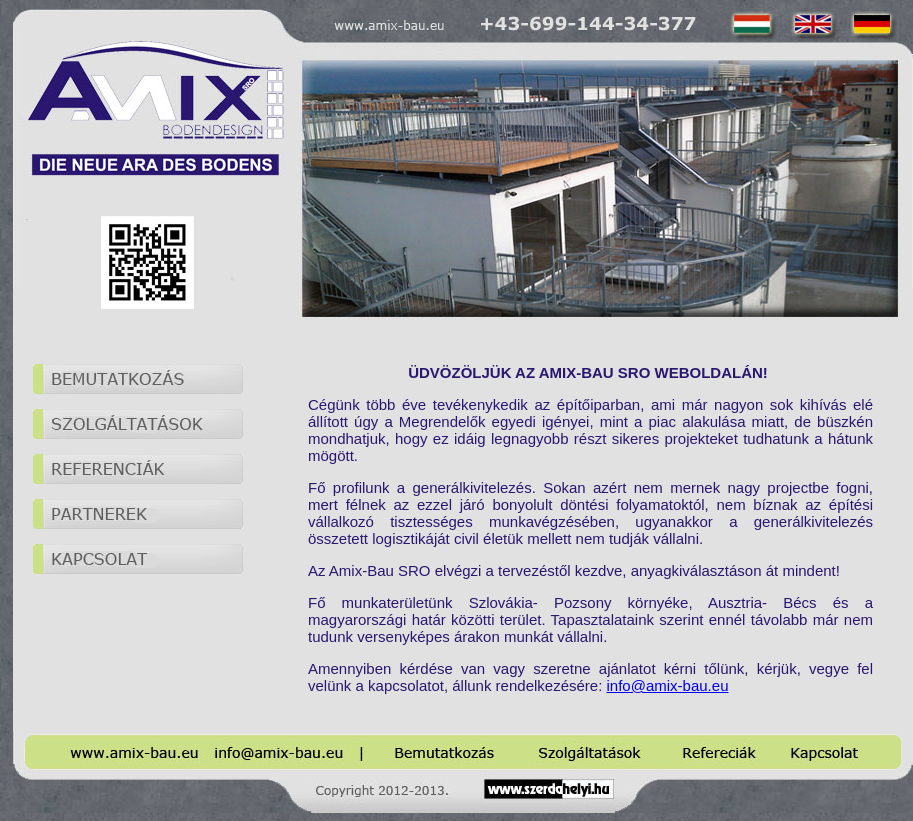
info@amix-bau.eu (668, 685)
